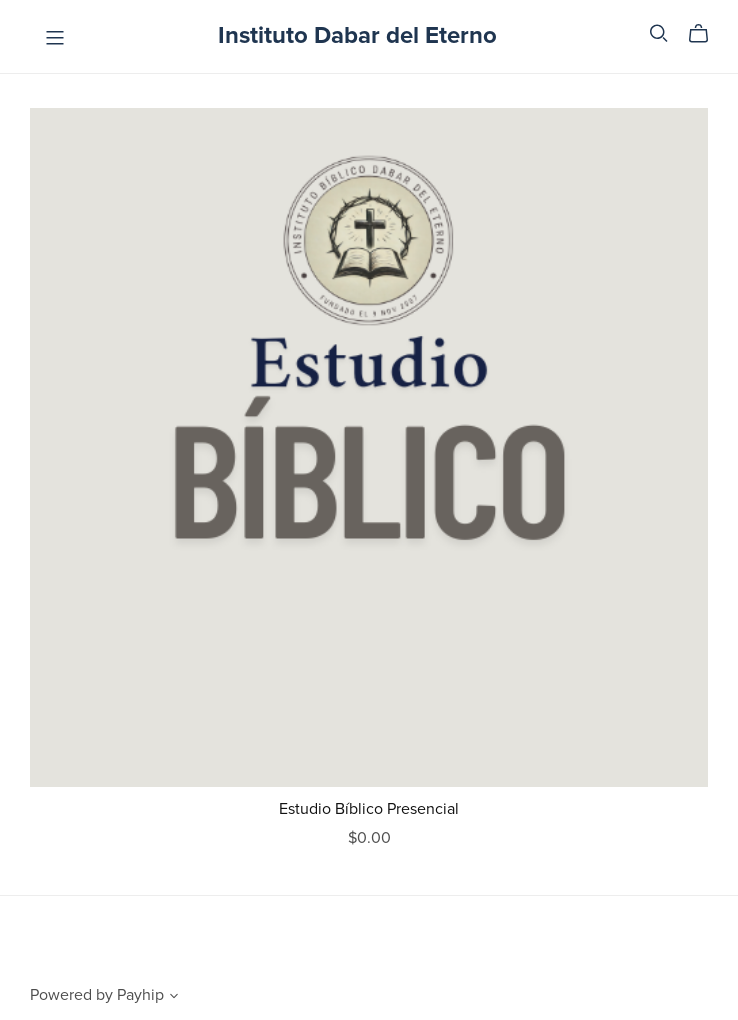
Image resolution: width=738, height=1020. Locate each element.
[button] (174, 998)
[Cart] (706, 34)
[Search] (659, 33)
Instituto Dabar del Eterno (357, 35)
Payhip (140, 995)
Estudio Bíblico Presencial (369, 809)
